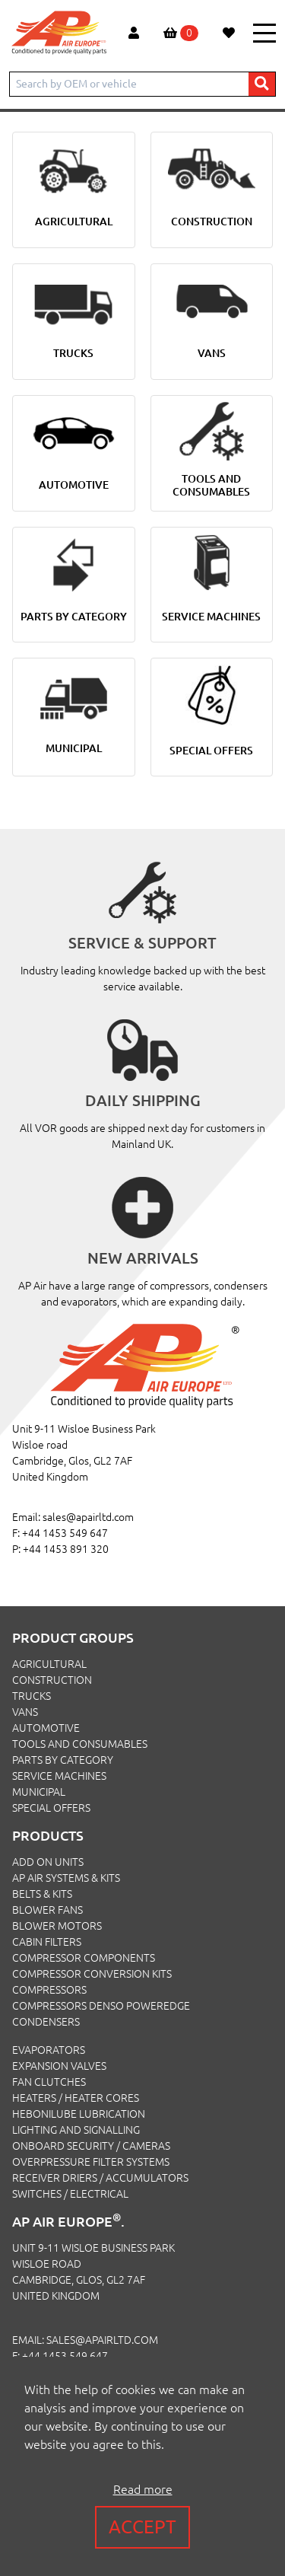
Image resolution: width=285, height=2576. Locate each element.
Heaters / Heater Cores (75, 2098)
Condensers (46, 2022)
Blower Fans (47, 1910)
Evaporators (48, 2050)
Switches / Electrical (70, 2194)
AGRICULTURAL (49, 1664)
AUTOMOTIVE (46, 1728)
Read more (143, 2489)
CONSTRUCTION (52, 1680)
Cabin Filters (46, 1942)
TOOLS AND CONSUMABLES (79, 1744)
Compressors (49, 1990)
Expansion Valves (59, 2066)
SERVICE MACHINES (59, 1776)
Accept (142, 2527)
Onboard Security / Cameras (91, 2146)
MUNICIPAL (38, 1792)
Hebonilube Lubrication (78, 2114)
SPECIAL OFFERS (51, 1808)
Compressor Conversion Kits (92, 1974)
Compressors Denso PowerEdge (101, 2006)
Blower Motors (57, 1926)
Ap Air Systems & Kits (66, 1878)
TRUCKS (31, 1696)
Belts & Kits (42, 1894)
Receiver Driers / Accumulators (100, 2178)
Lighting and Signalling (76, 2130)
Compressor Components (83, 1958)
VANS (25, 1712)
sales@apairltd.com (88, 1517)
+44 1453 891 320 (66, 1549)
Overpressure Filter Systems (90, 2162)
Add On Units (48, 1862)
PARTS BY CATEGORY (62, 1760)
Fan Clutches (49, 2082)
